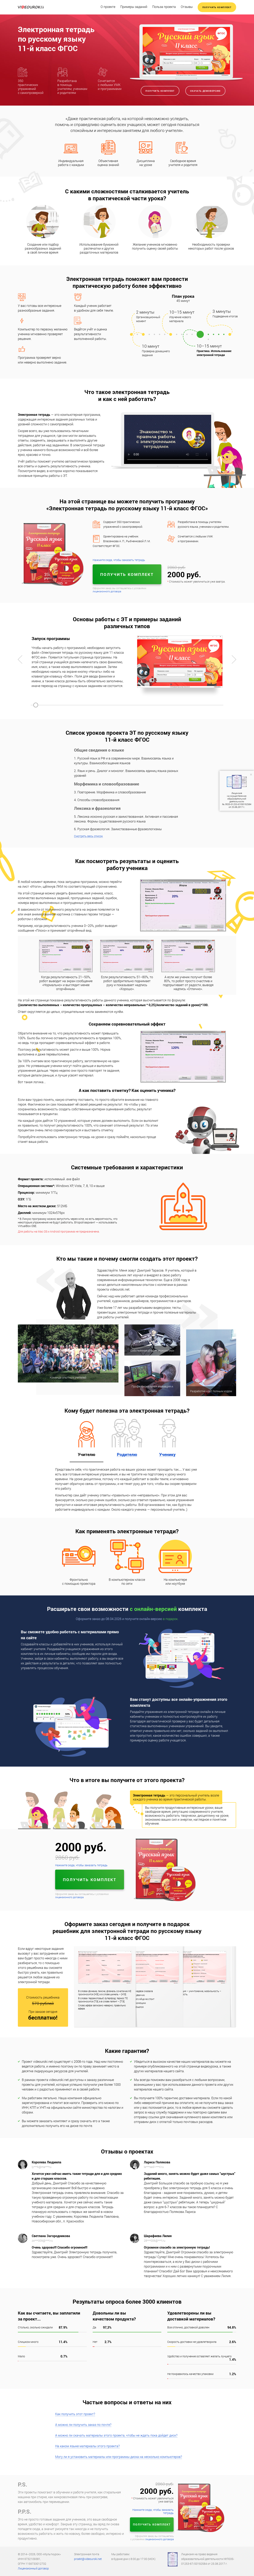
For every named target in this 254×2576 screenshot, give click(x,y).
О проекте (108, 6)
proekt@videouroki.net (88, 2559)
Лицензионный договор (33, 2568)
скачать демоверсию (205, 90)
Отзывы (187, 6)
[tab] (86, 1440)
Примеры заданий (133, 6)
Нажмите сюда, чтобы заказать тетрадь (119, 560)
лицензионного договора (107, 591)
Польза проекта (164, 6)
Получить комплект (216, 7)
